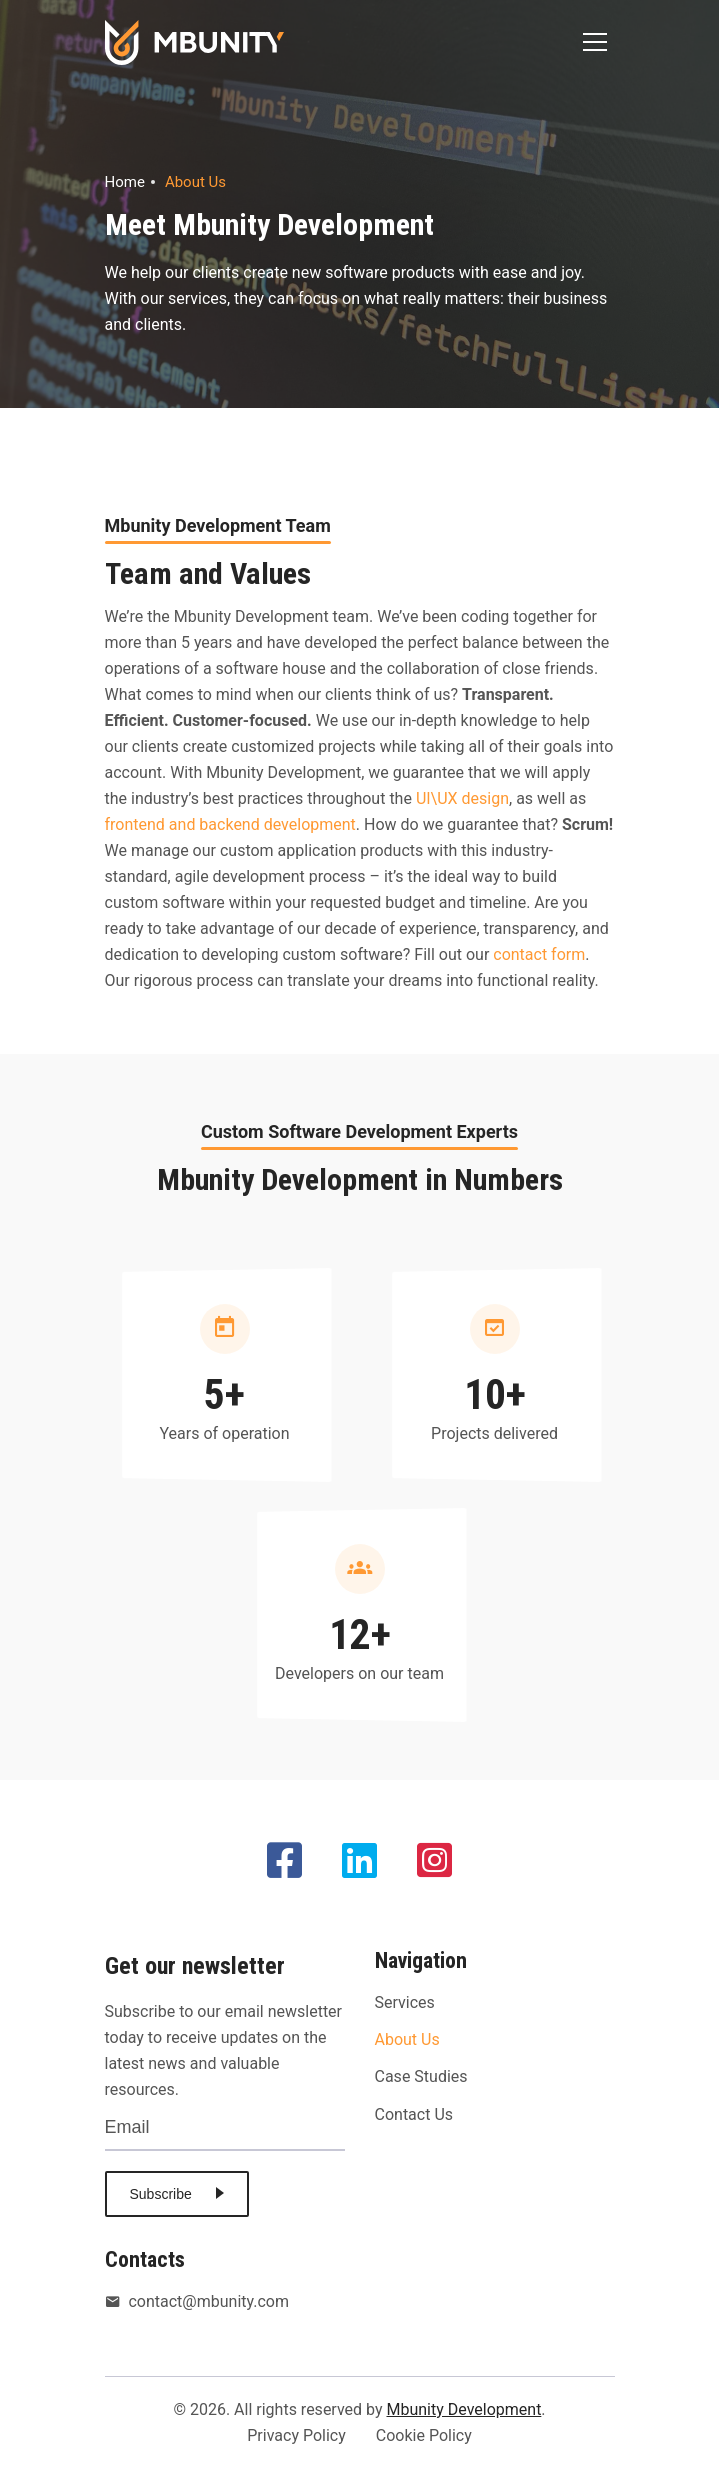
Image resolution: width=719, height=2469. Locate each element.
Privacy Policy (296, 2435)
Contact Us (414, 2114)
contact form (539, 954)
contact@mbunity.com (197, 2302)
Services (405, 2002)
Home (125, 182)
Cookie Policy (424, 2435)
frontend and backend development (230, 824)
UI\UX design (462, 798)
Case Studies (421, 2076)
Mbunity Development (463, 2409)
